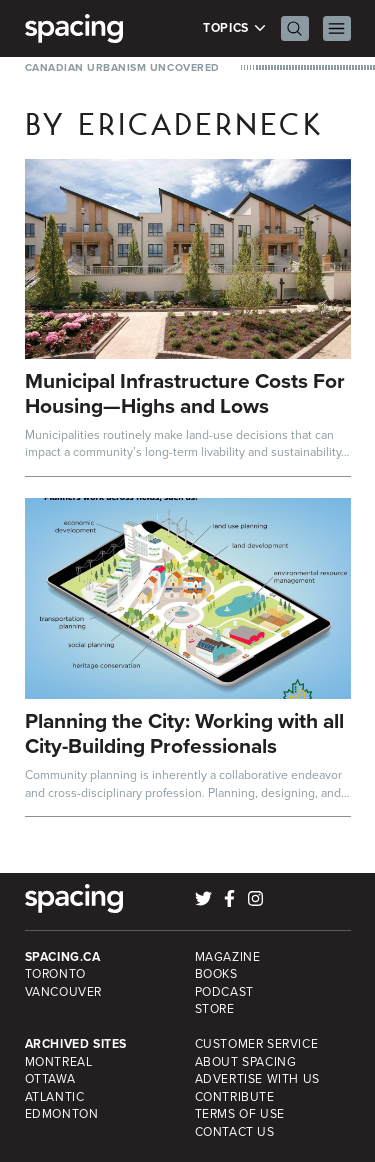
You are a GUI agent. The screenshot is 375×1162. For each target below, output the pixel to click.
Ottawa (50, 1079)
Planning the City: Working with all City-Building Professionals (184, 733)
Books (216, 974)
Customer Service (257, 1044)
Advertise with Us (257, 1079)
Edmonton (62, 1114)
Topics (234, 28)
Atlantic (55, 1097)
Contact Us (235, 1132)
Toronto (55, 974)
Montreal (59, 1062)
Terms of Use (240, 1114)
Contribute (235, 1097)
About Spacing (246, 1062)
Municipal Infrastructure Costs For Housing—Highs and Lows (185, 393)
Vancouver (64, 992)
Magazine (228, 957)
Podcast (224, 992)
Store (215, 1009)
